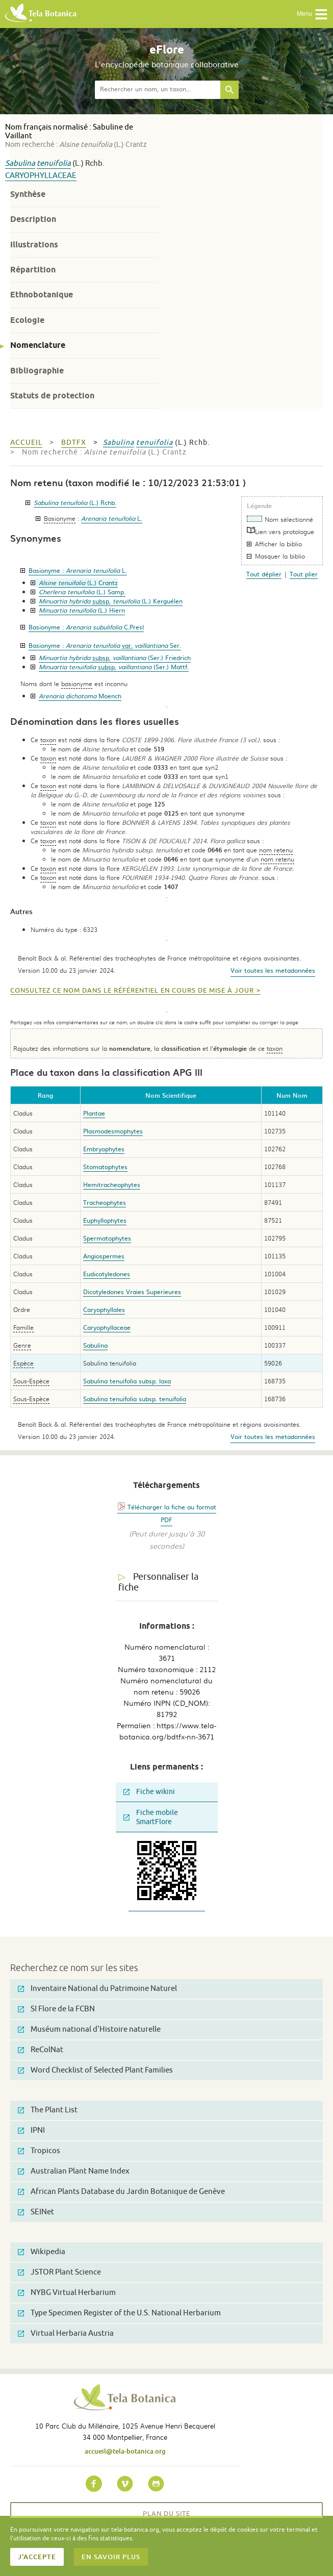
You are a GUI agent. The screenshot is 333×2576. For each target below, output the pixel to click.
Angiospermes (103, 1255)
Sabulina (20, 163)
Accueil (26, 442)
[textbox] (157, 90)
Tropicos (39, 2151)
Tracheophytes (104, 1202)
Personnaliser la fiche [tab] (158, 1582)
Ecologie (27, 320)
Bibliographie (37, 370)
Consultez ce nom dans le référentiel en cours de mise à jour (132, 991)
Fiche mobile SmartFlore (150, 1817)
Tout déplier (263, 573)
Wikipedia (41, 2252)
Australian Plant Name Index (74, 2171)
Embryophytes (103, 1148)
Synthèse (27, 194)
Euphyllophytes (104, 1220)
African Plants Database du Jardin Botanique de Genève (121, 2191)
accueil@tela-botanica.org (125, 2451)
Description (33, 219)
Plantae (94, 1113)
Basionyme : (78, 570)
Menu (312, 14)
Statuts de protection (52, 395)
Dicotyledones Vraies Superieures (132, 1291)
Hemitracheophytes (111, 1184)
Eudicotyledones (106, 1273)
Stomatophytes (105, 1166)
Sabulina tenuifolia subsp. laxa (127, 1380)
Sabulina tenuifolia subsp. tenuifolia (134, 1398)
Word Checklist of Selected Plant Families (95, 2070)
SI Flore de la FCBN (56, 2009)
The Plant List (48, 2110)
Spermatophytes (107, 1238)
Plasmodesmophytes (113, 1130)
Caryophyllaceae (40, 176)
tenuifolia (54, 163)
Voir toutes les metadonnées (272, 970)
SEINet (36, 2212)
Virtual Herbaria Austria (66, 2333)
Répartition (33, 269)
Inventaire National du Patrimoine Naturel (97, 1988)
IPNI (31, 2130)
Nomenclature (37, 345)
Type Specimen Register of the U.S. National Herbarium (119, 2313)
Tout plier (304, 573)
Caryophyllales (104, 1309)
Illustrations (34, 244)
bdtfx (73, 442)
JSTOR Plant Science (59, 2272)
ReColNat (40, 2050)
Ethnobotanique (41, 294)
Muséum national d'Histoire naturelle (89, 2029)
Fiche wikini (149, 1791)
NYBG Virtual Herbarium (67, 2292)
